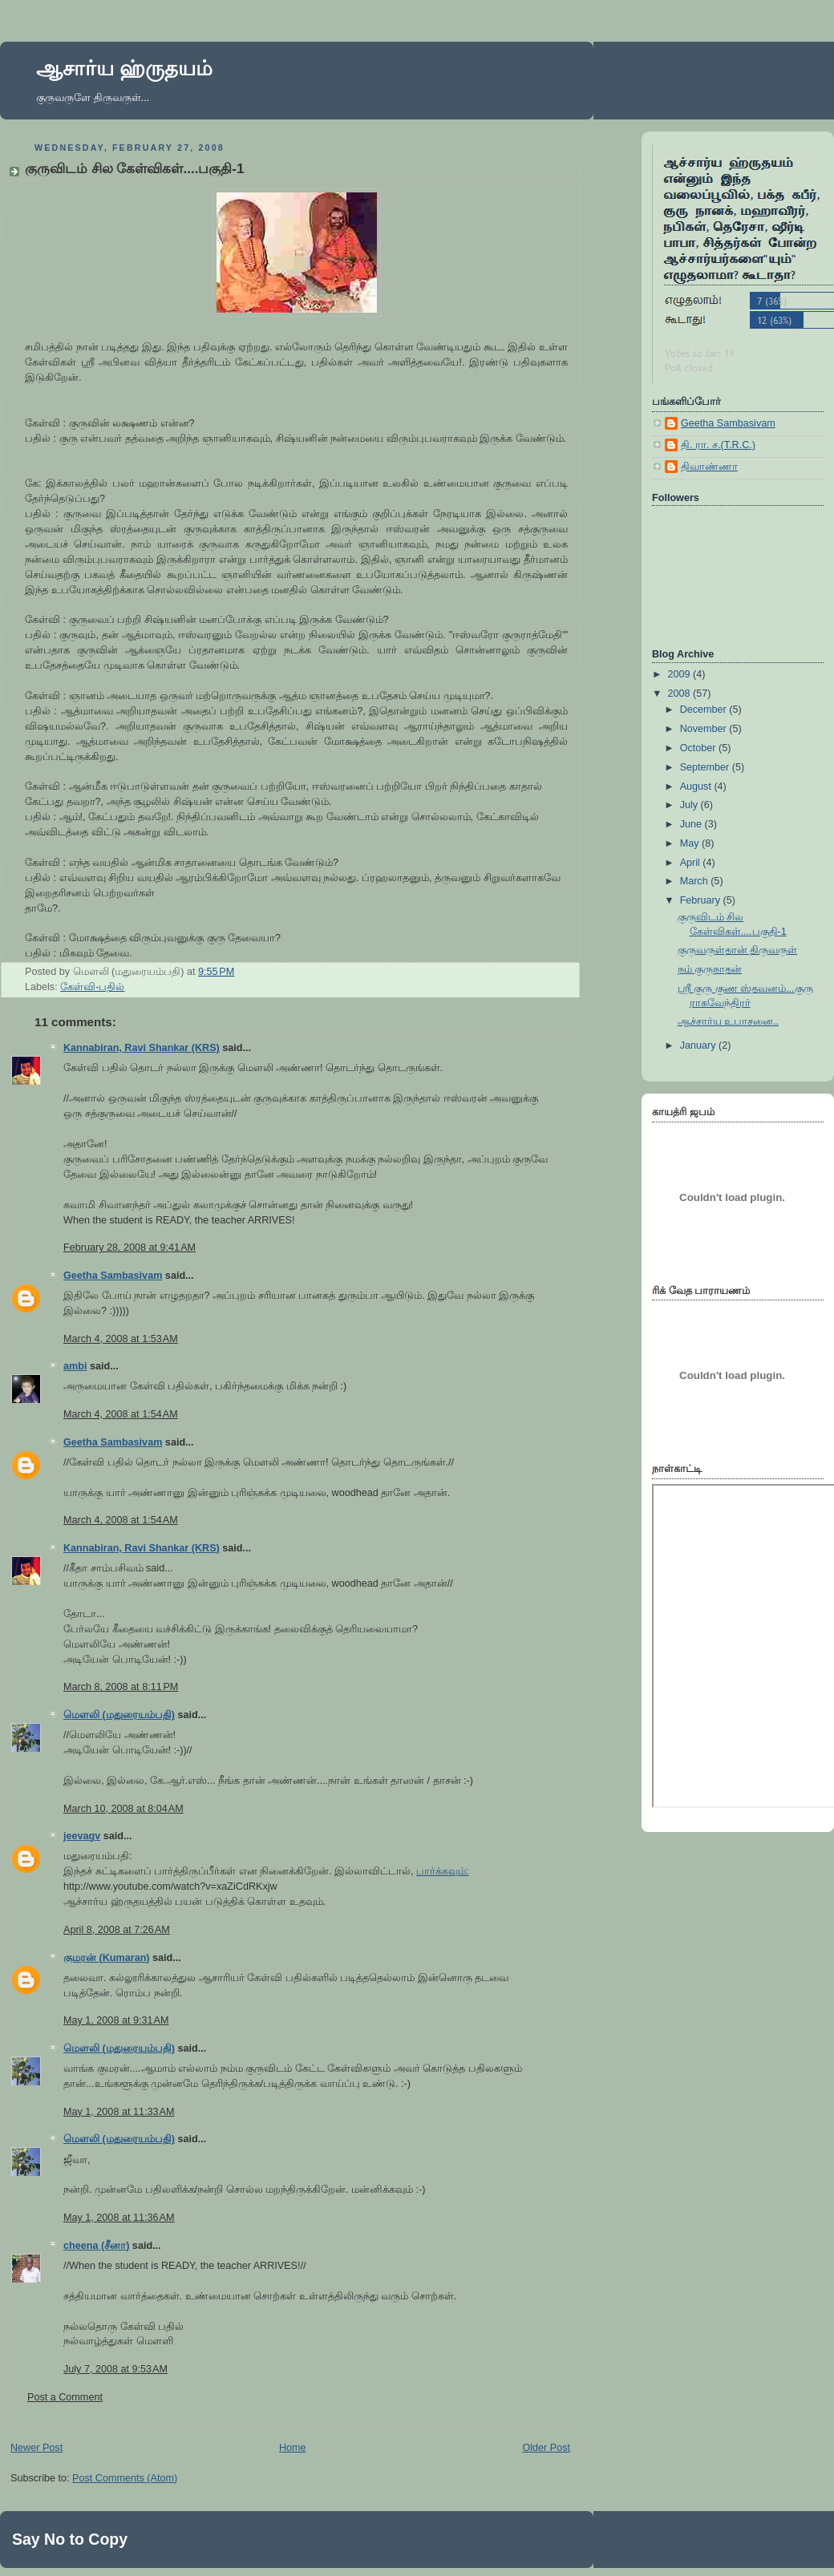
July (690, 805)
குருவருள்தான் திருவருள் (738, 950)
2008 (681, 693)
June (692, 824)
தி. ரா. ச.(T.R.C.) (718, 445)
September (706, 767)
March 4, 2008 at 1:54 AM (120, 1414)
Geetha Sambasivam (112, 1275)
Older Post (546, 2447)
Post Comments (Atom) (124, 2478)
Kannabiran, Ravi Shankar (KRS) (141, 1047)
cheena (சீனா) (96, 2245)
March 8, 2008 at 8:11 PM (120, 1686)
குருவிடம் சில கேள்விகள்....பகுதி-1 (135, 168)
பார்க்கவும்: (442, 1871)
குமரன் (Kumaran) (106, 1957)
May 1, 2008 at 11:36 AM (118, 2217)
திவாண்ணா (709, 466)
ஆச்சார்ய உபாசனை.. (728, 1021)
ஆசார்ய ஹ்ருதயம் (124, 68)
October (699, 748)
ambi (75, 1366)
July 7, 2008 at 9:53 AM (115, 2369)
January (699, 1045)
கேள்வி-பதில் (92, 987)
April (691, 862)
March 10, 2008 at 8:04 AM (123, 1808)
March (695, 881)
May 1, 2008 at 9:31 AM (115, 2020)
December (705, 709)
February (701, 900)
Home (292, 2447)
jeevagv (81, 1836)
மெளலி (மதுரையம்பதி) (119, 1715)
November (705, 728)
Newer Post (36, 2447)
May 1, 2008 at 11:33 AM (118, 2111)
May (691, 843)
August (697, 786)
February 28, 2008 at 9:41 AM (129, 1247)
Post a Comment (65, 2397)
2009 (681, 674)
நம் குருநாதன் (710, 969)
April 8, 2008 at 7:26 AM (116, 1929)
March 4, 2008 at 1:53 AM (120, 1339)
